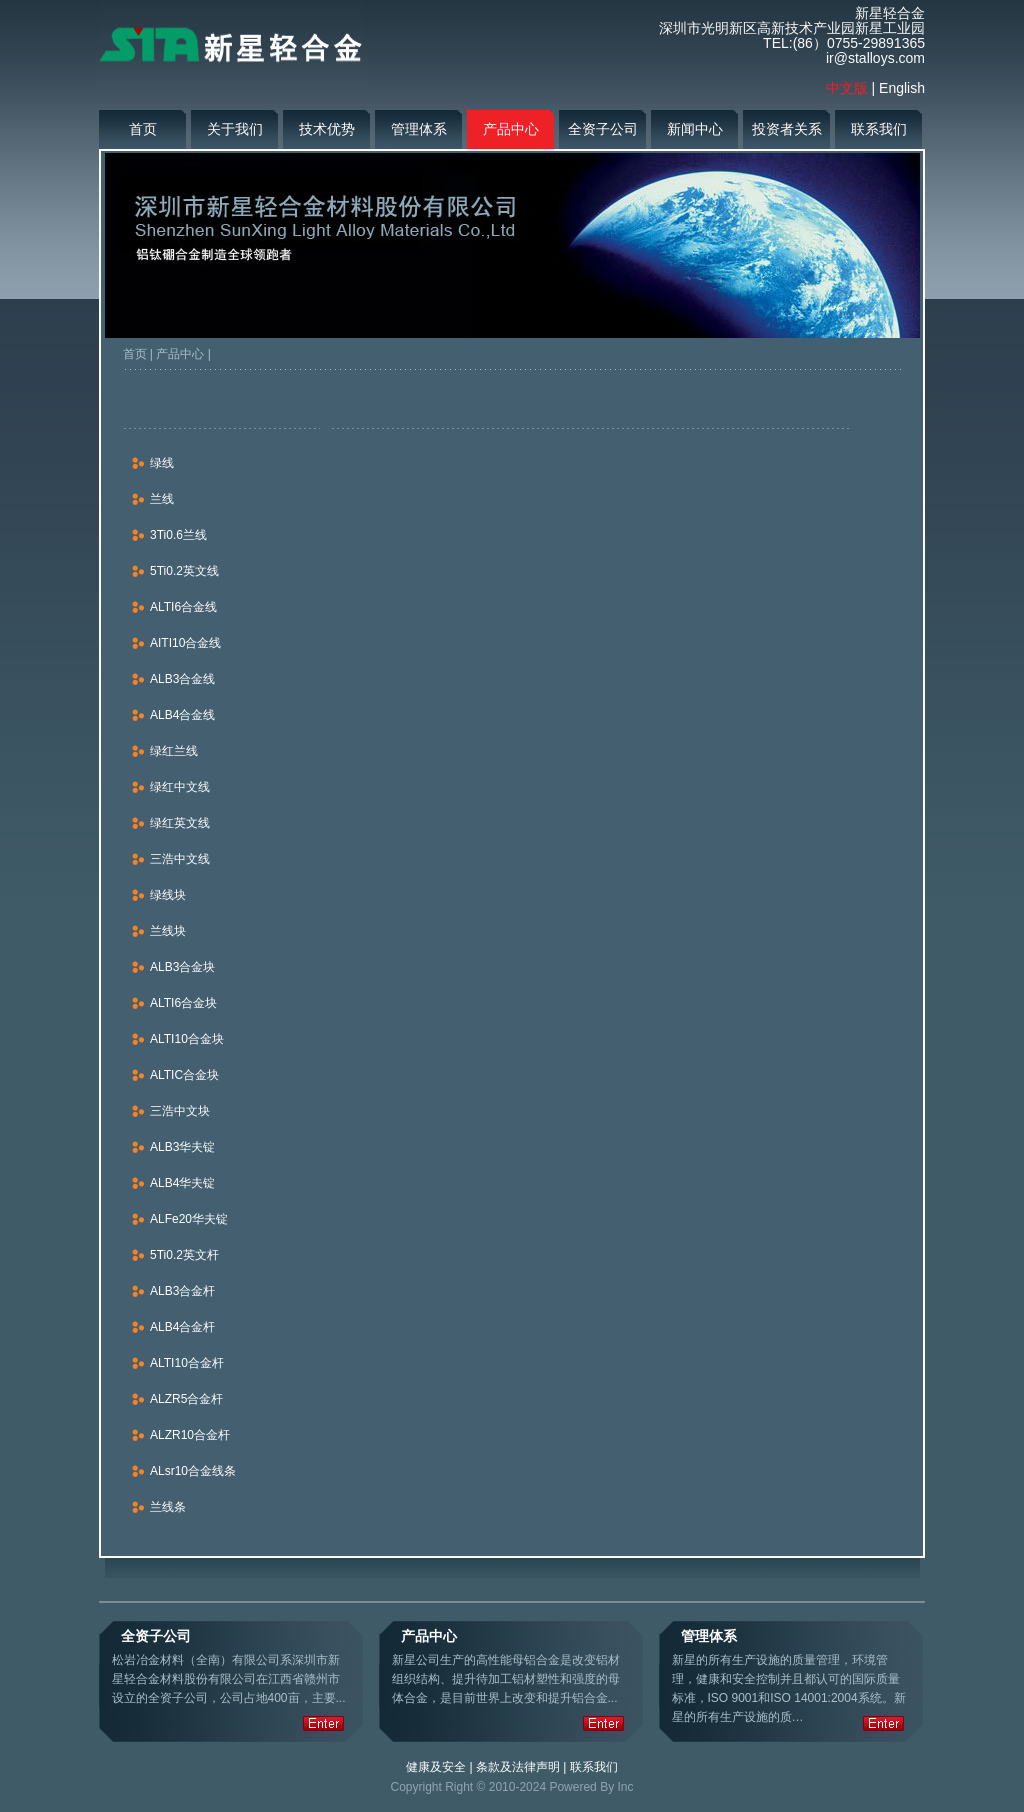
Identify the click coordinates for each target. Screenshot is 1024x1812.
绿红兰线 (174, 751)
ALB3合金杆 (182, 1291)
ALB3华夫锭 (182, 1147)
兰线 (162, 499)
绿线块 (168, 895)
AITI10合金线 (185, 643)
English (902, 88)
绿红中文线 (180, 787)
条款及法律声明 (518, 1767)
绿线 (162, 463)
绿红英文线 (180, 823)
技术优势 (327, 129)
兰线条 (168, 1507)
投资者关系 (787, 129)
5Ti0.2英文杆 (184, 1255)
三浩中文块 (180, 1111)
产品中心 (511, 129)
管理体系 (419, 129)
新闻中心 (695, 129)
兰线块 (168, 931)
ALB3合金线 (182, 679)
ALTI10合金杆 (187, 1363)
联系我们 (879, 129)
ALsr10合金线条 (193, 1471)
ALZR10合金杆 (190, 1435)
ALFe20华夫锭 (189, 1219)
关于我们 (235, 129)
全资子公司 (603, 129)
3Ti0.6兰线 (178, 535)
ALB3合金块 (182, 967)
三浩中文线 (180, 859)
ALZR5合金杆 (186, 1399)
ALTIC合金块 (184, 1075)
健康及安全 (436, 1767)
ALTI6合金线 (183, 607)
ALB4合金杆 (182, 1327)
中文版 (847, 88)
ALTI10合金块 (187, 1039)
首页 (143, 129)
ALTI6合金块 (183, 1003)
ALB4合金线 (182, 715)
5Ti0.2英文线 (184, 571)
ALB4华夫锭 (182, 1183)
